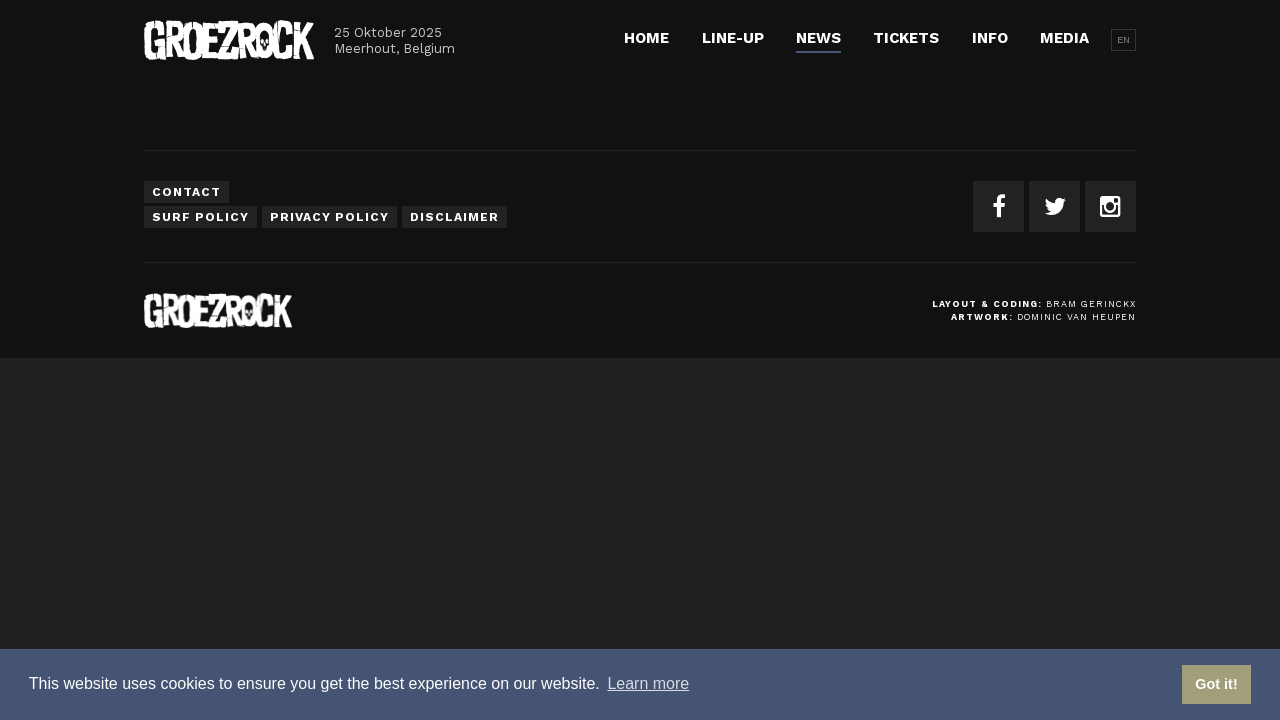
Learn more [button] (648, 683)
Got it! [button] (1216, 684)
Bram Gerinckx (1091, 304)
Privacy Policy (329, 217)
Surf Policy (200, 217)
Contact (186, 192)
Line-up (733, 38)
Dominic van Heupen (1076, 317)
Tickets (906, 38)
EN (1123, 39)
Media (1064, 38)
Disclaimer (454, 217)
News (818, 38)
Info (990, 38)
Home (646, 38)
